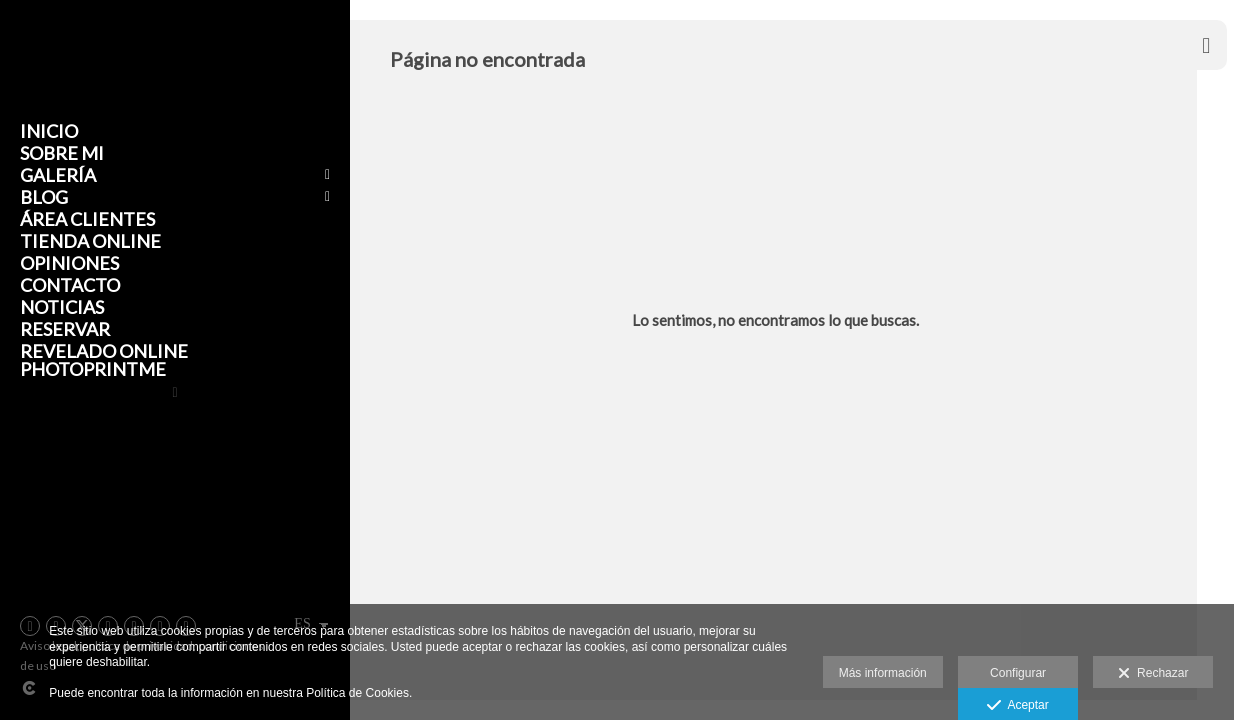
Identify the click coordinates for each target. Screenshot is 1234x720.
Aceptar (1017, 706)
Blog (44, 197)
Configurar (1018, 673)
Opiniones (69, 263)
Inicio (49, 131)
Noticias (62, 307)
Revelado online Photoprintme (104, 360)
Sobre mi (62, 153)
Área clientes (87, 219)
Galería (58, 175)
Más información (883, 673)
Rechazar (1153, 674)
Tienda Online (90, 241)
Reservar (65, 329)
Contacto (70, 285)
